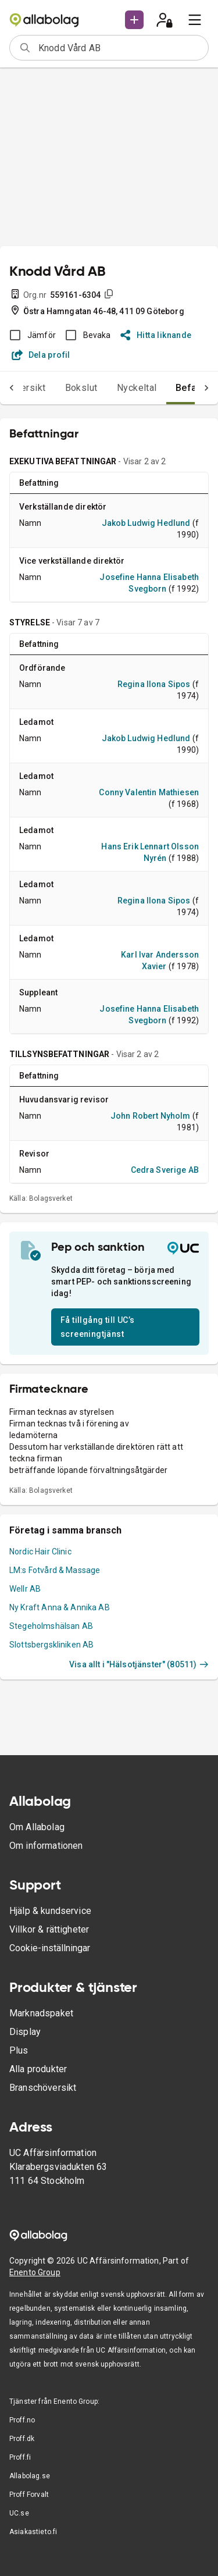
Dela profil (41, 355)
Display (25, 2031)
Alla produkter (38, 2069)
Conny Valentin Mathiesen (149, 792)
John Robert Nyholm (150, 1115)
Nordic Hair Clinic (40, 1551)
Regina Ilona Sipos (154, 684)
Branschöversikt (42, 2087)
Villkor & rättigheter (49, 1929)
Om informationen (46, 1845)
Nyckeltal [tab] (137, 387)
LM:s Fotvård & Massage (54, 1570)
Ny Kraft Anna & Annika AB (59, 1607)
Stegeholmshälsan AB (51, 1626)
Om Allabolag (37, 1827)
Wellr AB (25, 1588)
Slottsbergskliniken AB (51, 1644)
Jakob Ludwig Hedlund (146, 523)
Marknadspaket (41, 2013)
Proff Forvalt (29, 2494)
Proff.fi (20, 2457)
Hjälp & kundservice (50, 1910)
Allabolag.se (29, 2476)
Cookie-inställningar (49, 1948)
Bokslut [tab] (81, 387)
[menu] (195, 20)
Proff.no (22, 2420)
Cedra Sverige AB (165, 1170)
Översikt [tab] (27, 387)
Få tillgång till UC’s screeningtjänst (97, 1327)
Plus (18, 2050)
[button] (134, 19)
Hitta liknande (156, 335)
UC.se (19, 2513)
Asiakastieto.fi (33, 2532)
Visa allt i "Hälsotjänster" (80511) (139, 1664)
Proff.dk (21, 2439)
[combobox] (119, 47)
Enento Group (34, 2272)
